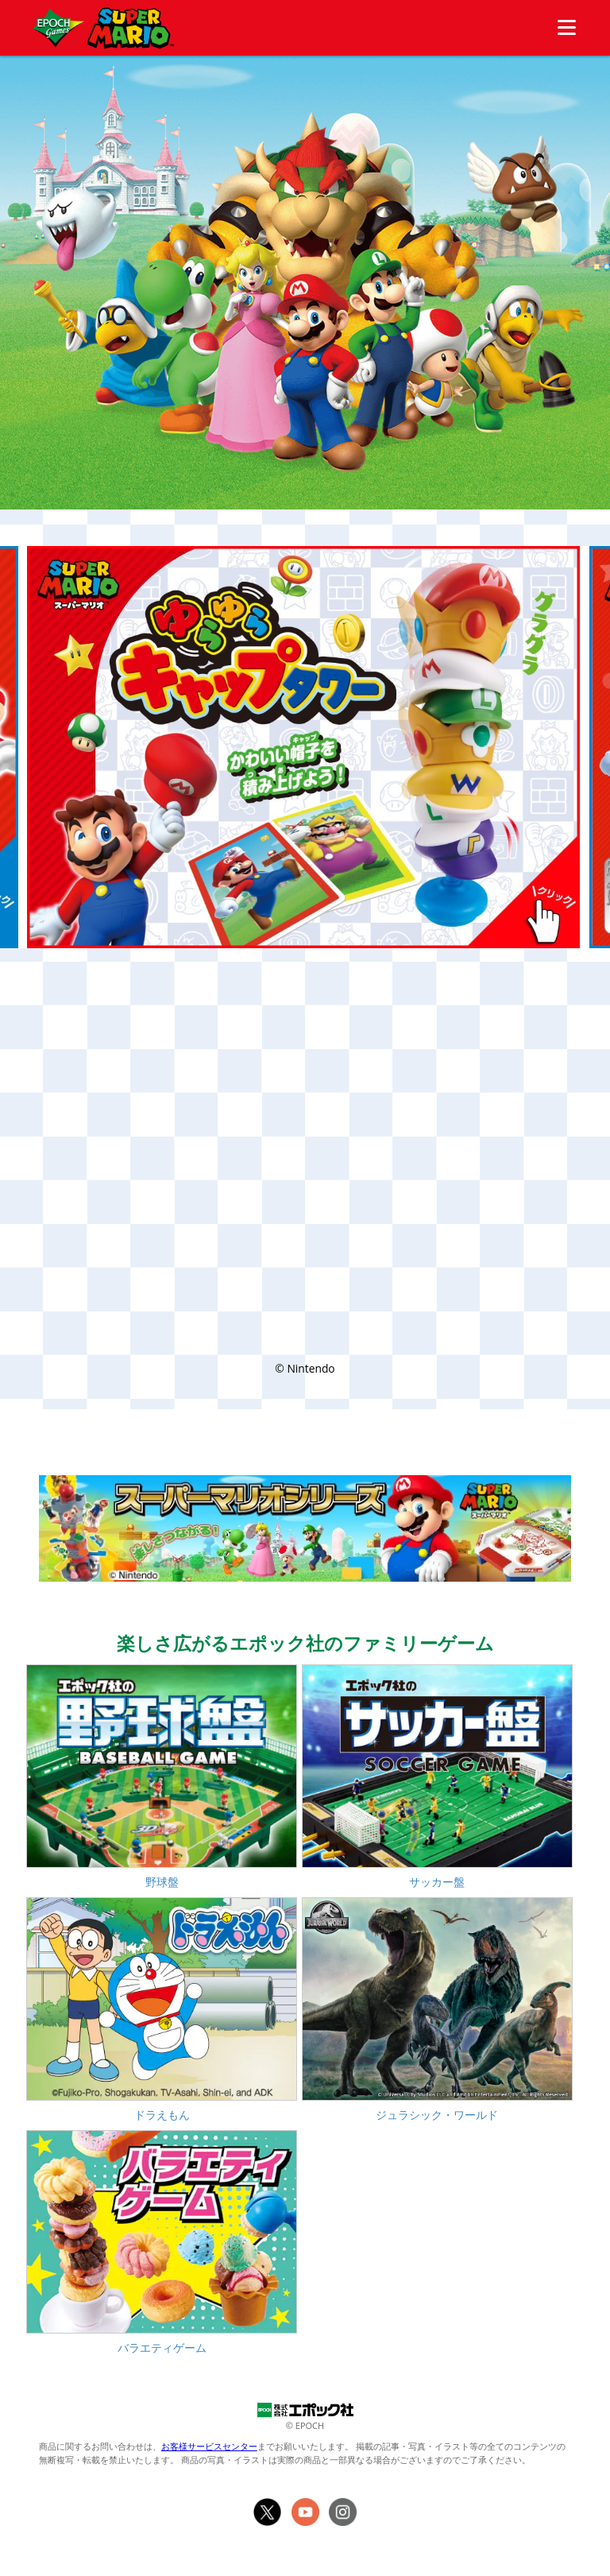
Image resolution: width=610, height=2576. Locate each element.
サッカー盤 (437, 1881)
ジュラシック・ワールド (437, 2114)
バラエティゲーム (162, 2347)
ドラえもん (162, 2114)
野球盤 (162, 1881)
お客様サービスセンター (209, 2446)
